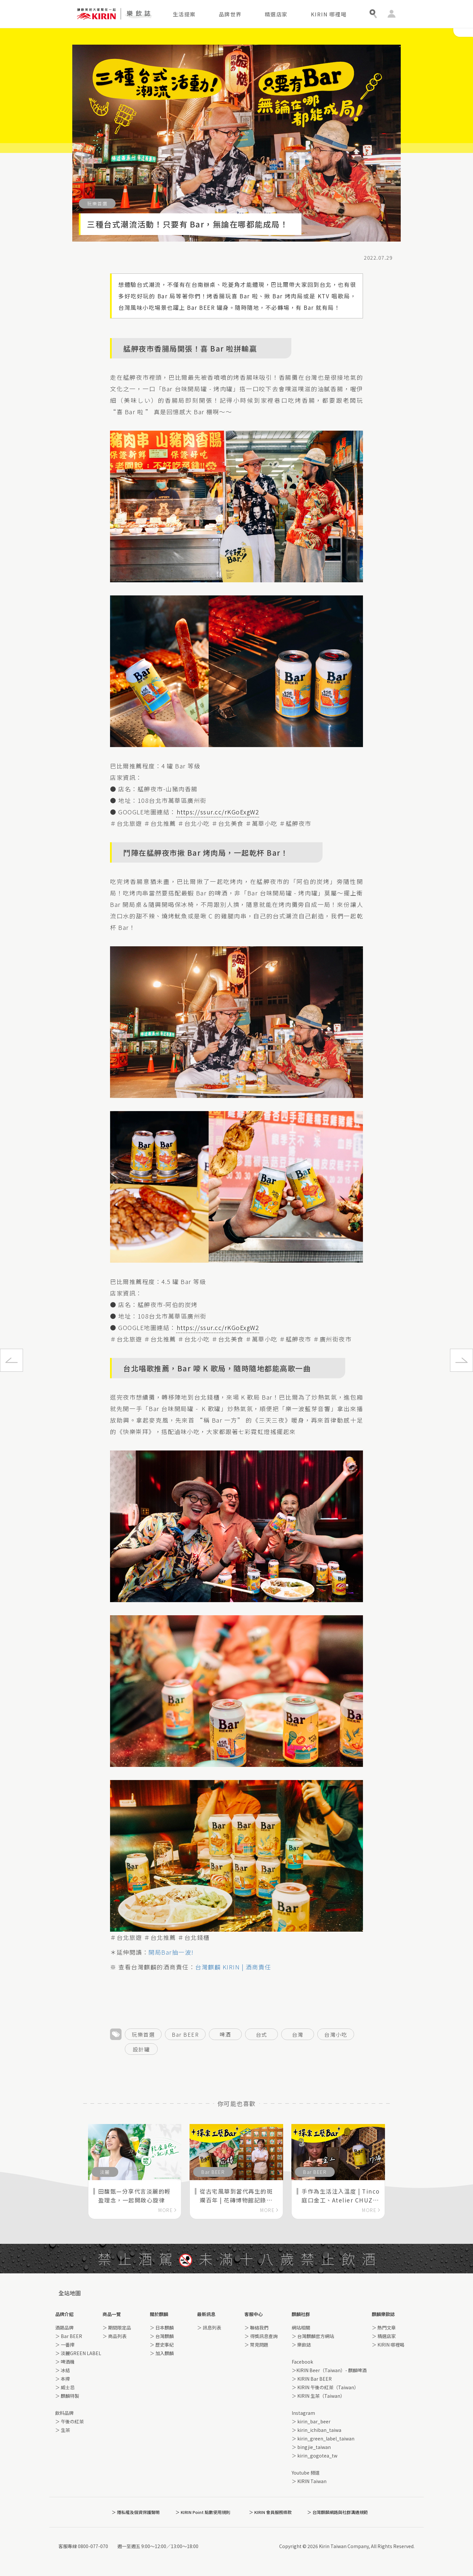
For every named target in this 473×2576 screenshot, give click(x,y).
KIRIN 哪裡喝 (329, 14)
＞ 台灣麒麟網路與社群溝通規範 (337, 2512)
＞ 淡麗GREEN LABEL (78, 2353)
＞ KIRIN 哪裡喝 (388, 2344)
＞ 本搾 (62, 2378)
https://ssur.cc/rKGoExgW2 (218, 811)
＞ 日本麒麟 (162, 2327)
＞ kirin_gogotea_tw (314, 2455)
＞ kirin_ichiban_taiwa (316, 2430)
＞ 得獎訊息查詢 (261, 2336)
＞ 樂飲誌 (301, 2344)
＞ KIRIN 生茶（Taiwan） (318, 2396)
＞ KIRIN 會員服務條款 (270, 2512)
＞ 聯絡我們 (256, 2327)
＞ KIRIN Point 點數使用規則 (202, 2512)
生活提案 (184, 14)
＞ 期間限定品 (116, 2327)
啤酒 (225, 2034)
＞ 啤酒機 (65, 2361)
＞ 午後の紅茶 (69, 2421)
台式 (261, 2034)
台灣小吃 (335, 2034)
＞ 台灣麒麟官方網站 (313, 2336)
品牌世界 (230, 14)
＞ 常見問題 (256, 2344)
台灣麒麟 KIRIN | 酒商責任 (233, 1967)
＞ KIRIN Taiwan (309, 2481)
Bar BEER (185, 2034)
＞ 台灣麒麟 (162, 2336)
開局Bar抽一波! (171, 1952)
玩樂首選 (143, 2034)
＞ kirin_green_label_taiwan (323, 2438)
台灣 (298, 2034)
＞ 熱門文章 (384, 2327)
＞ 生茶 (62, 2430)
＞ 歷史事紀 (162, 2344)
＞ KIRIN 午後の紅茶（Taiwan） (325, 2387)
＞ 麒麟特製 (67, 2396)
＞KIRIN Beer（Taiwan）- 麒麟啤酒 (329, 2370)
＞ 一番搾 (65, 2344)
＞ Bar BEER (68, 2336)
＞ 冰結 (62, 2370)
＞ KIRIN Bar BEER (312, 2378)
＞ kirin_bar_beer (311, 2421)
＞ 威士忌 (65, 2387)
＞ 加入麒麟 (162, 2353)
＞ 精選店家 (384, 2336)
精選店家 (276, 14)
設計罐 (141, 2049)
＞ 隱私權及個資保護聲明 (136, 2512)
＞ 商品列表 (114, 2336)
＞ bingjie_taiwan (311, 2447)
